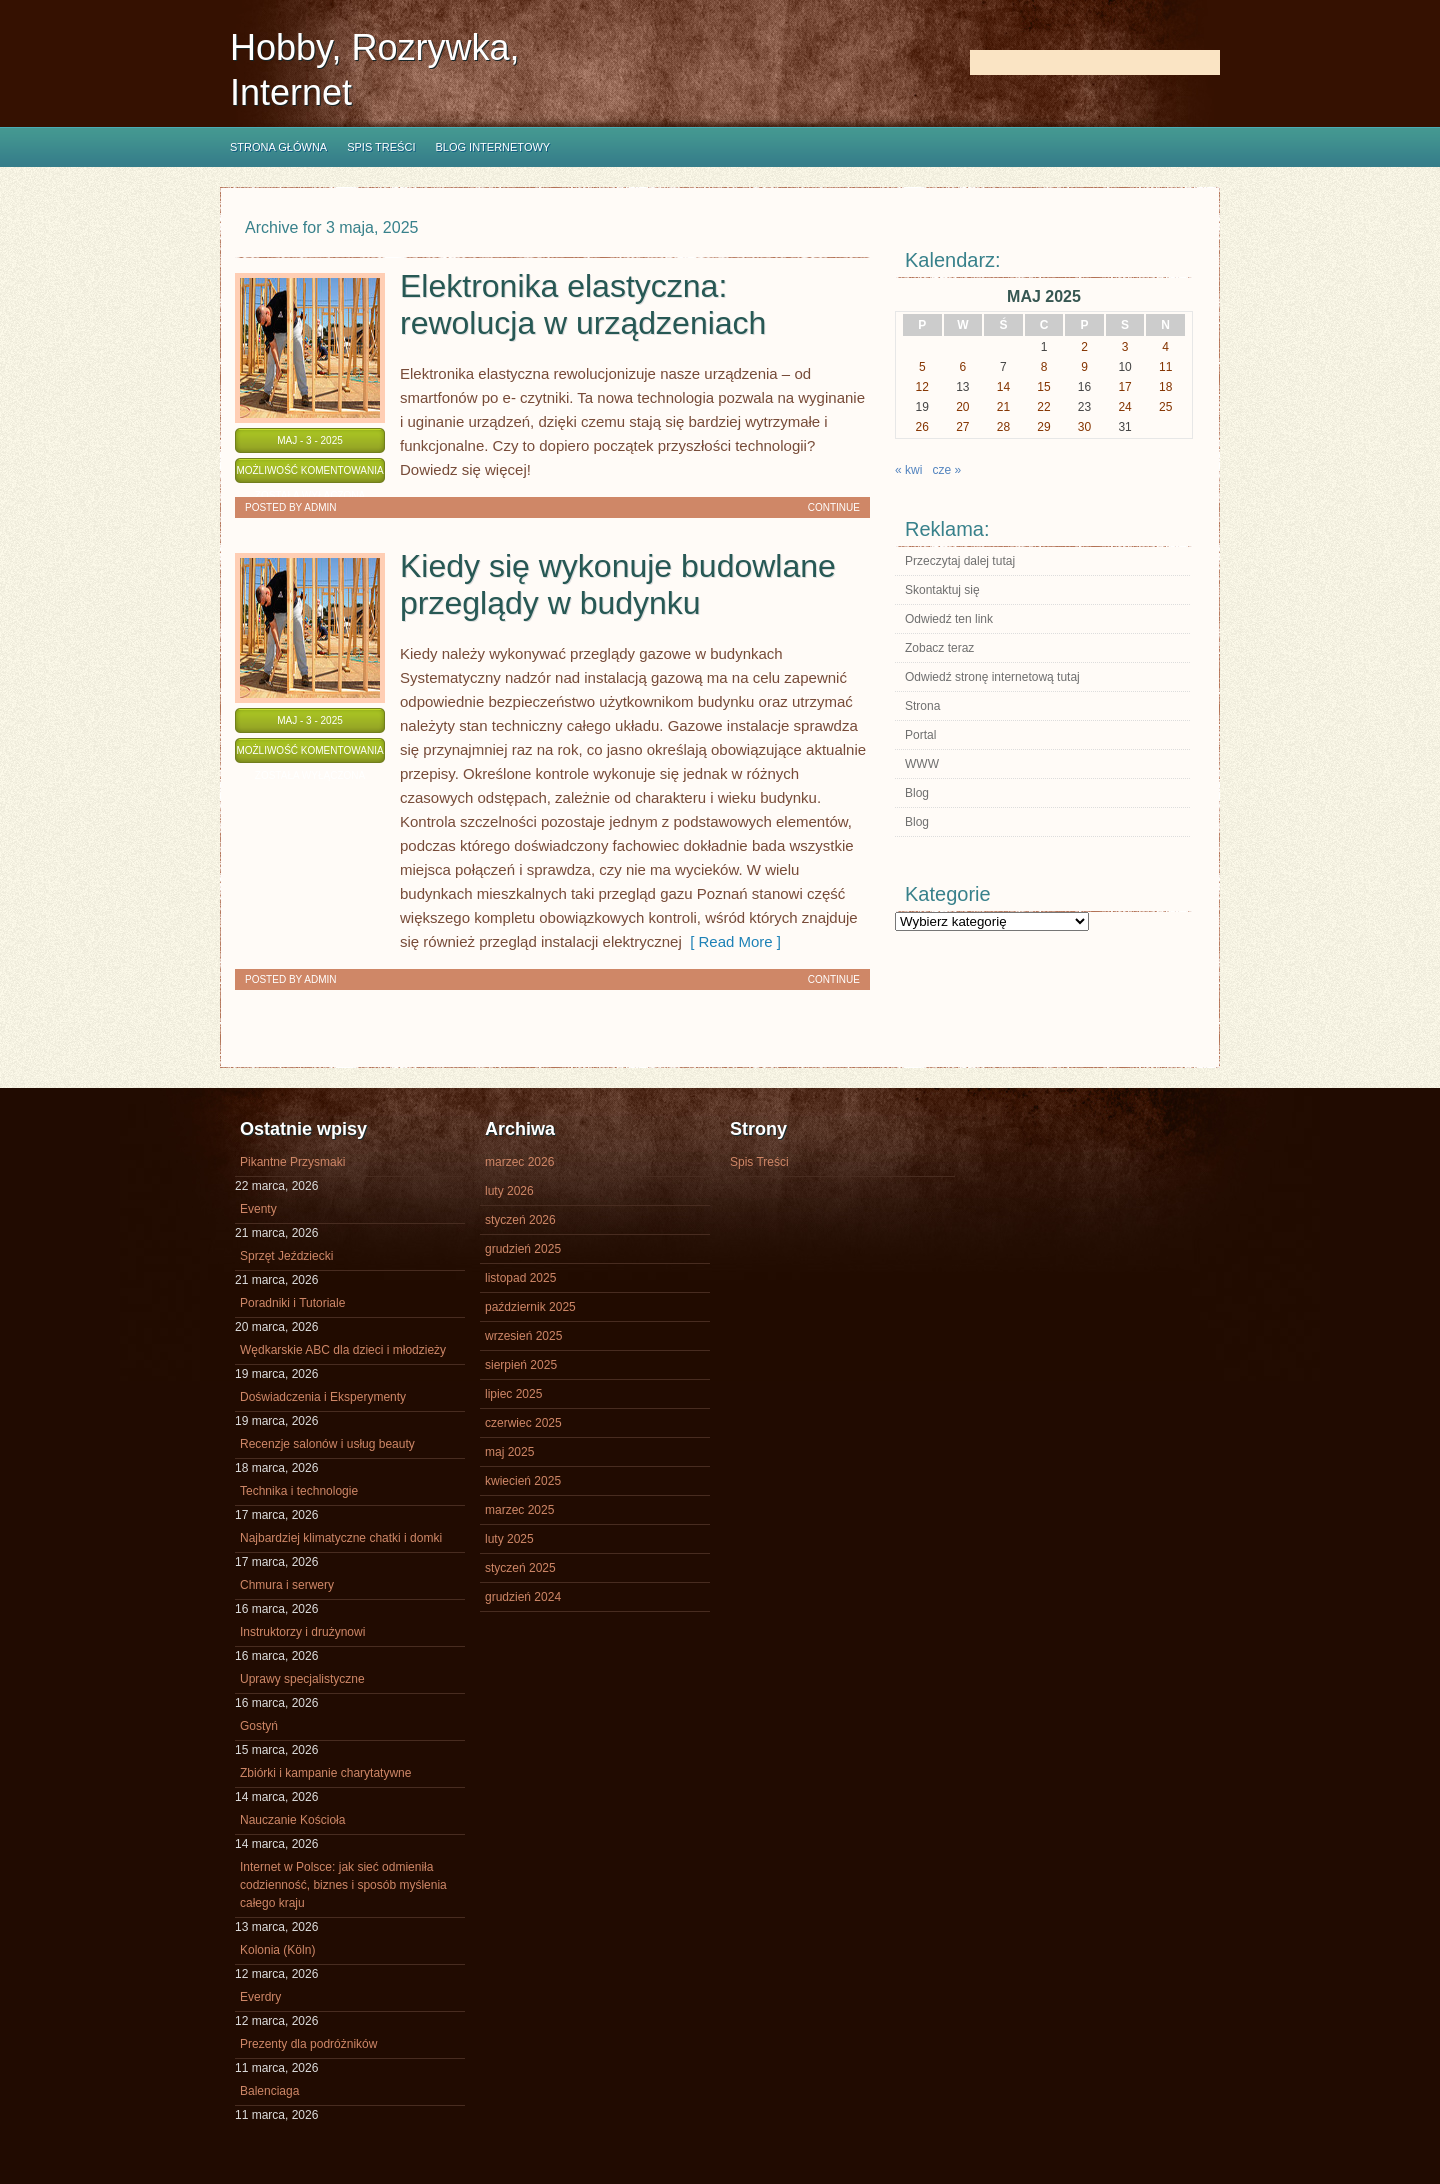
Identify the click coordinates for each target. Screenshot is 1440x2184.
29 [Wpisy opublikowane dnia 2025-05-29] (1043, 427)
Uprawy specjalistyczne (302, 1679)
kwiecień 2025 (523, 1481)
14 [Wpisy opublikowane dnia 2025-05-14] (1003, 387)
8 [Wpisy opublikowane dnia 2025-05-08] (1044, 367)
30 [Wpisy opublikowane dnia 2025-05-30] (1084, 427)
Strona (922, 706)
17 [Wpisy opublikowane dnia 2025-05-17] (1124, 387)
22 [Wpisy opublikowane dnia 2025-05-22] (1043, 407)
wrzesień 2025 (523, 1336)
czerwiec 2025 (523, 1423)
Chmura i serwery (287, 1585)
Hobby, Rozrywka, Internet (374, 70)
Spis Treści (381, 147)
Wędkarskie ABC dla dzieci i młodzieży (343, 1350)
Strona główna (278, 147)
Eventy (258, 1209)
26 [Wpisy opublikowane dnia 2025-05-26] (922, 427)
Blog (917, 793)
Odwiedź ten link (949, 619)
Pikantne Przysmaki (292, 1162)
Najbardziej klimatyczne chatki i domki (341, 1538)
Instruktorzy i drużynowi (302, 1632)
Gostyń (259, 1726)
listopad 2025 (520, 1278)
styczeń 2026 (520, 1220)
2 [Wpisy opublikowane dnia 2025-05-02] (1084, 347)
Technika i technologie (299, 1491)
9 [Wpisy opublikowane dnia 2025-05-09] (1084, 367)
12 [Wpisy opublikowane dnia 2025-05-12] (922, 387)
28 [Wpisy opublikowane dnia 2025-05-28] (1003, 427)
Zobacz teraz (939, 648)
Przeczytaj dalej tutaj (960, 561)
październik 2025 (530, 1307)
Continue (834, 507)
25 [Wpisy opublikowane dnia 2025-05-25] (1165, 407)
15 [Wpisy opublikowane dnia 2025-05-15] (1043, 387)
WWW (922, 764)
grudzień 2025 (523, 1249)
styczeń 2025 (520, 1568)
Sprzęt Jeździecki (286, 1256)
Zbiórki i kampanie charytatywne (325, 1773)
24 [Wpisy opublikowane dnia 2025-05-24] (1124, 407)
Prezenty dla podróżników (308, 2044)
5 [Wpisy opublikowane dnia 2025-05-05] (922, 367)
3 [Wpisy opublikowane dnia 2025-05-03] (1125, 347)
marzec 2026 (519, 1162)
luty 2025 (509, 1539)
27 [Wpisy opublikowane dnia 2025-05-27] (962, 427)
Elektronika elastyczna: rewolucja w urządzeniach (583, 304)
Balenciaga (269, 2091)
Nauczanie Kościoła (292, 1820)
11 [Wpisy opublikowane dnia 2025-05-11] (1165, 367)
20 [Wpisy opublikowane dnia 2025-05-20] (962, 407)
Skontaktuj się (942, 590)
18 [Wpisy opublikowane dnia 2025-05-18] (1165, 387)
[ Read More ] (731, 941)
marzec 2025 (519, 1510)
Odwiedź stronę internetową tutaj (992, 677)
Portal (920, 735)
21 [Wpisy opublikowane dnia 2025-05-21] (1003, 407)
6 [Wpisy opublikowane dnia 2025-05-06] (963, 367)
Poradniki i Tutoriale (292, 1303)
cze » (946, 470)
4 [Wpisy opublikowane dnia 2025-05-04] (1165, 347)
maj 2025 (509, 1452)
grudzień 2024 (523, 1597)
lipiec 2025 (513, 1394)
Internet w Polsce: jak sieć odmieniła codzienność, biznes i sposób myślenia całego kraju (343, 1885)
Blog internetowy (492, 147)
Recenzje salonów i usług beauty (327, 1444)
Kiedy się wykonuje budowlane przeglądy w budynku (618, 584)
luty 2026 (509, 1191)
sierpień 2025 (521, 1365)
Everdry (260, 1997)
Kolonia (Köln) (277, 1950)
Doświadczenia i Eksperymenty (323, 1397)
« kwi (908, 470)
